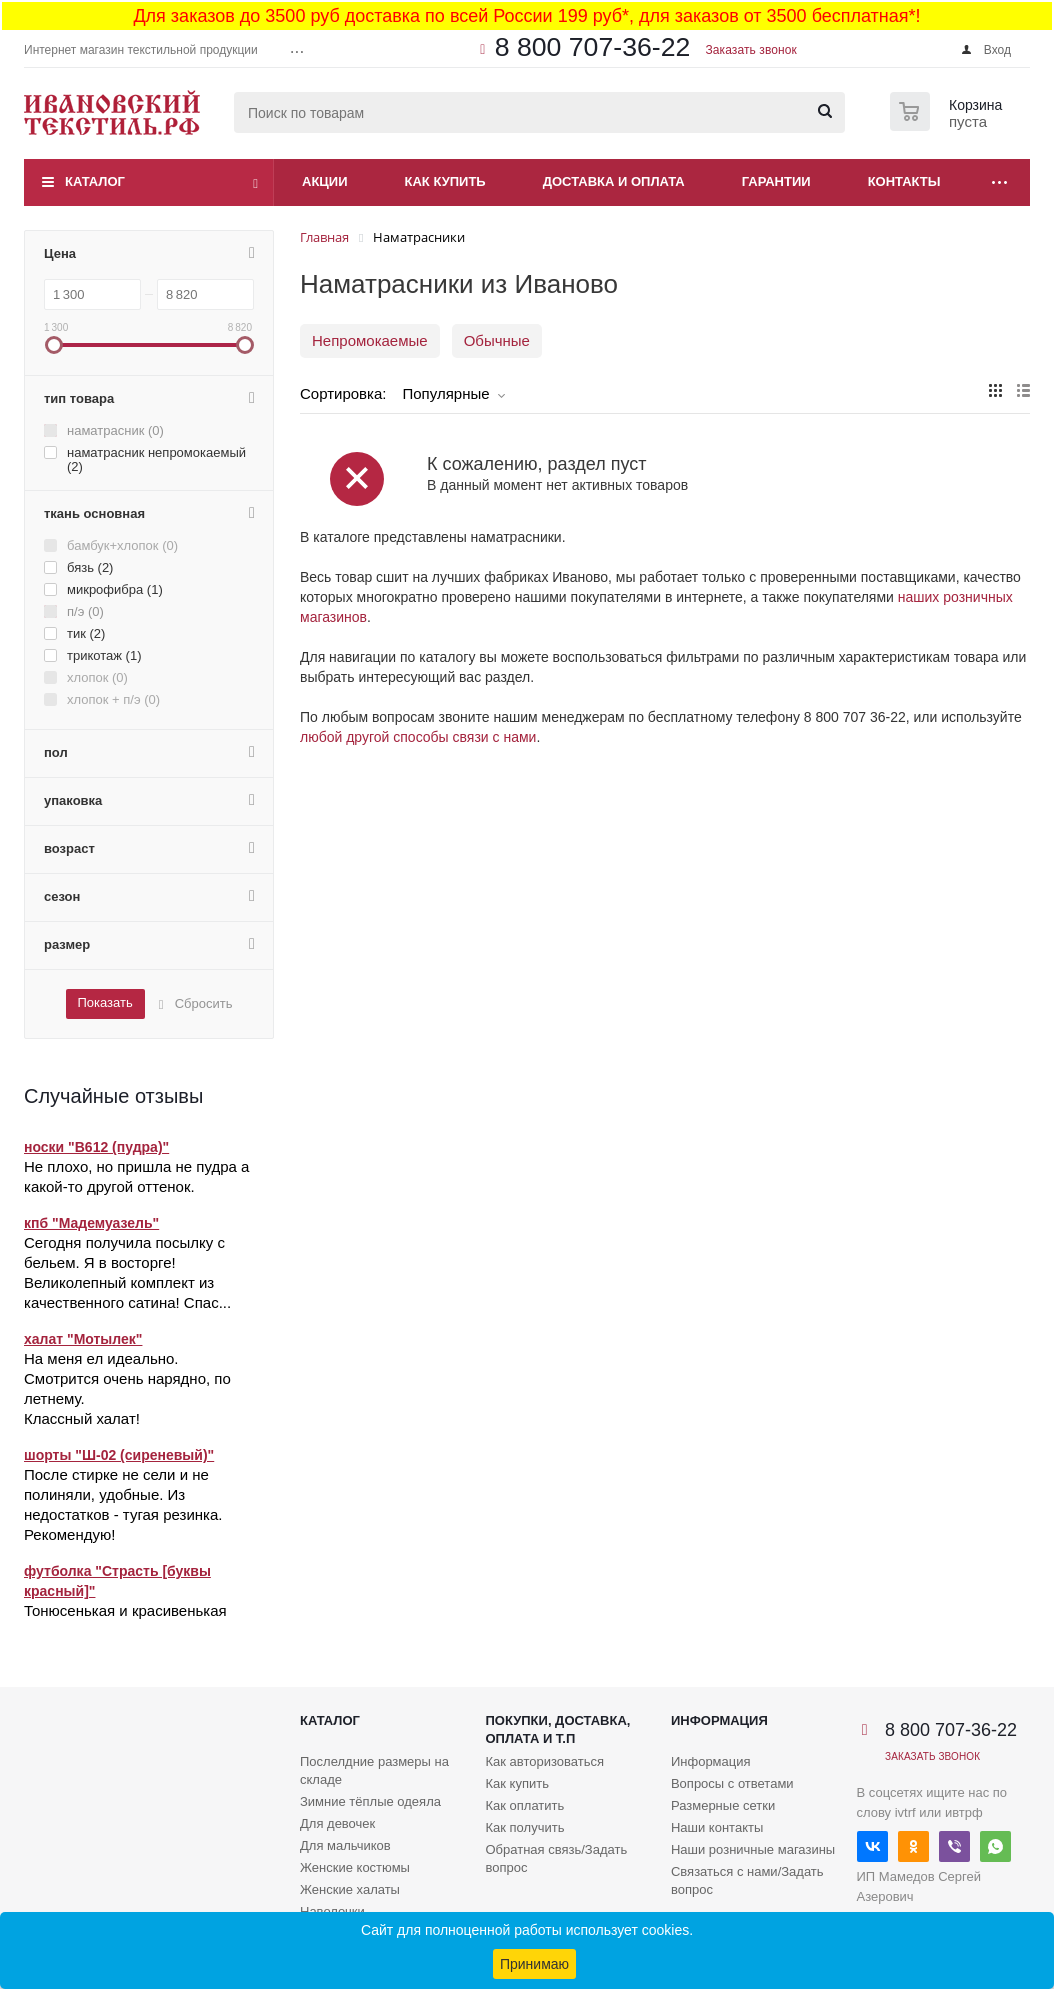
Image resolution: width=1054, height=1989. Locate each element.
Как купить (445, 181)
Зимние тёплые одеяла (370, 1801)
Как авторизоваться (544, 1761)
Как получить (524, 1827)
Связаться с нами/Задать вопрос (747, 1880)
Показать (104, 1002)
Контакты (904, 181)
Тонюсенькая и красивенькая (125, 1610)
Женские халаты (350, 1889)
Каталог (95, 181)
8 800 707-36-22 (593, 47)
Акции (325, 181)
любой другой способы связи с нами (418, 737)
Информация (719, 1720)
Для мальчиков (345, 1845)
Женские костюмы (355, 1867)
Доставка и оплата (614, 181)
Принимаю (534, 1964)
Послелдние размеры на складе (374, 1770)
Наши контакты (717, 1827)
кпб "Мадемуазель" (91, 1223)
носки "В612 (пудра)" (96, 1147)
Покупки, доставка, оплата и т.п (557, 1729)
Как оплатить (524, 1805)
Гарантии (776, 181)
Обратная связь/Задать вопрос (556, 1858)
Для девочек (337, 1823)
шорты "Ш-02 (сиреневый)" (119, 1455)
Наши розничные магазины (753, 1849)
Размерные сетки (723, 1805)
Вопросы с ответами (732, 1783)
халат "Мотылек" (83, 1339)
